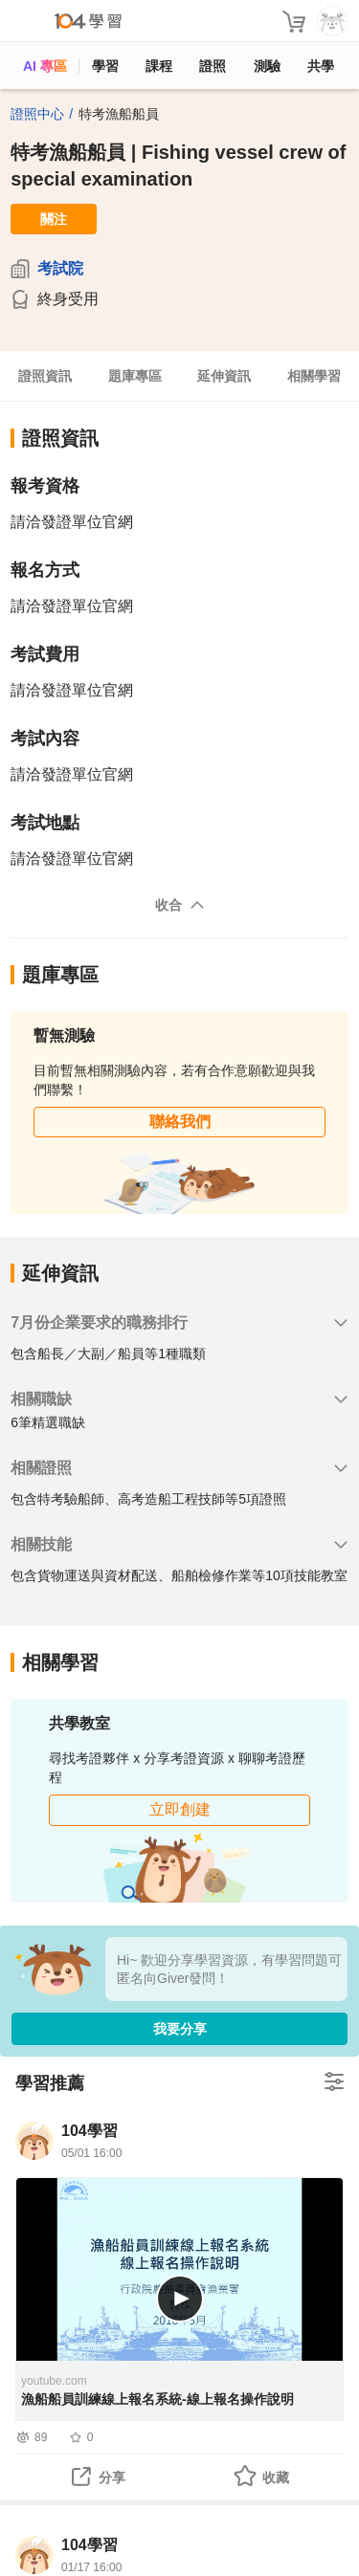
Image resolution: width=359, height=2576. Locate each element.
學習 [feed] (105, 66)
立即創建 (180, 1809)
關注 (53, 219)
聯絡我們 (180, 1121)
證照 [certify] (212, 66)
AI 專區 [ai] (45, 66)
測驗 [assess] (267, 66)
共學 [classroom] (320, 66)
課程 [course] (159, 66)
